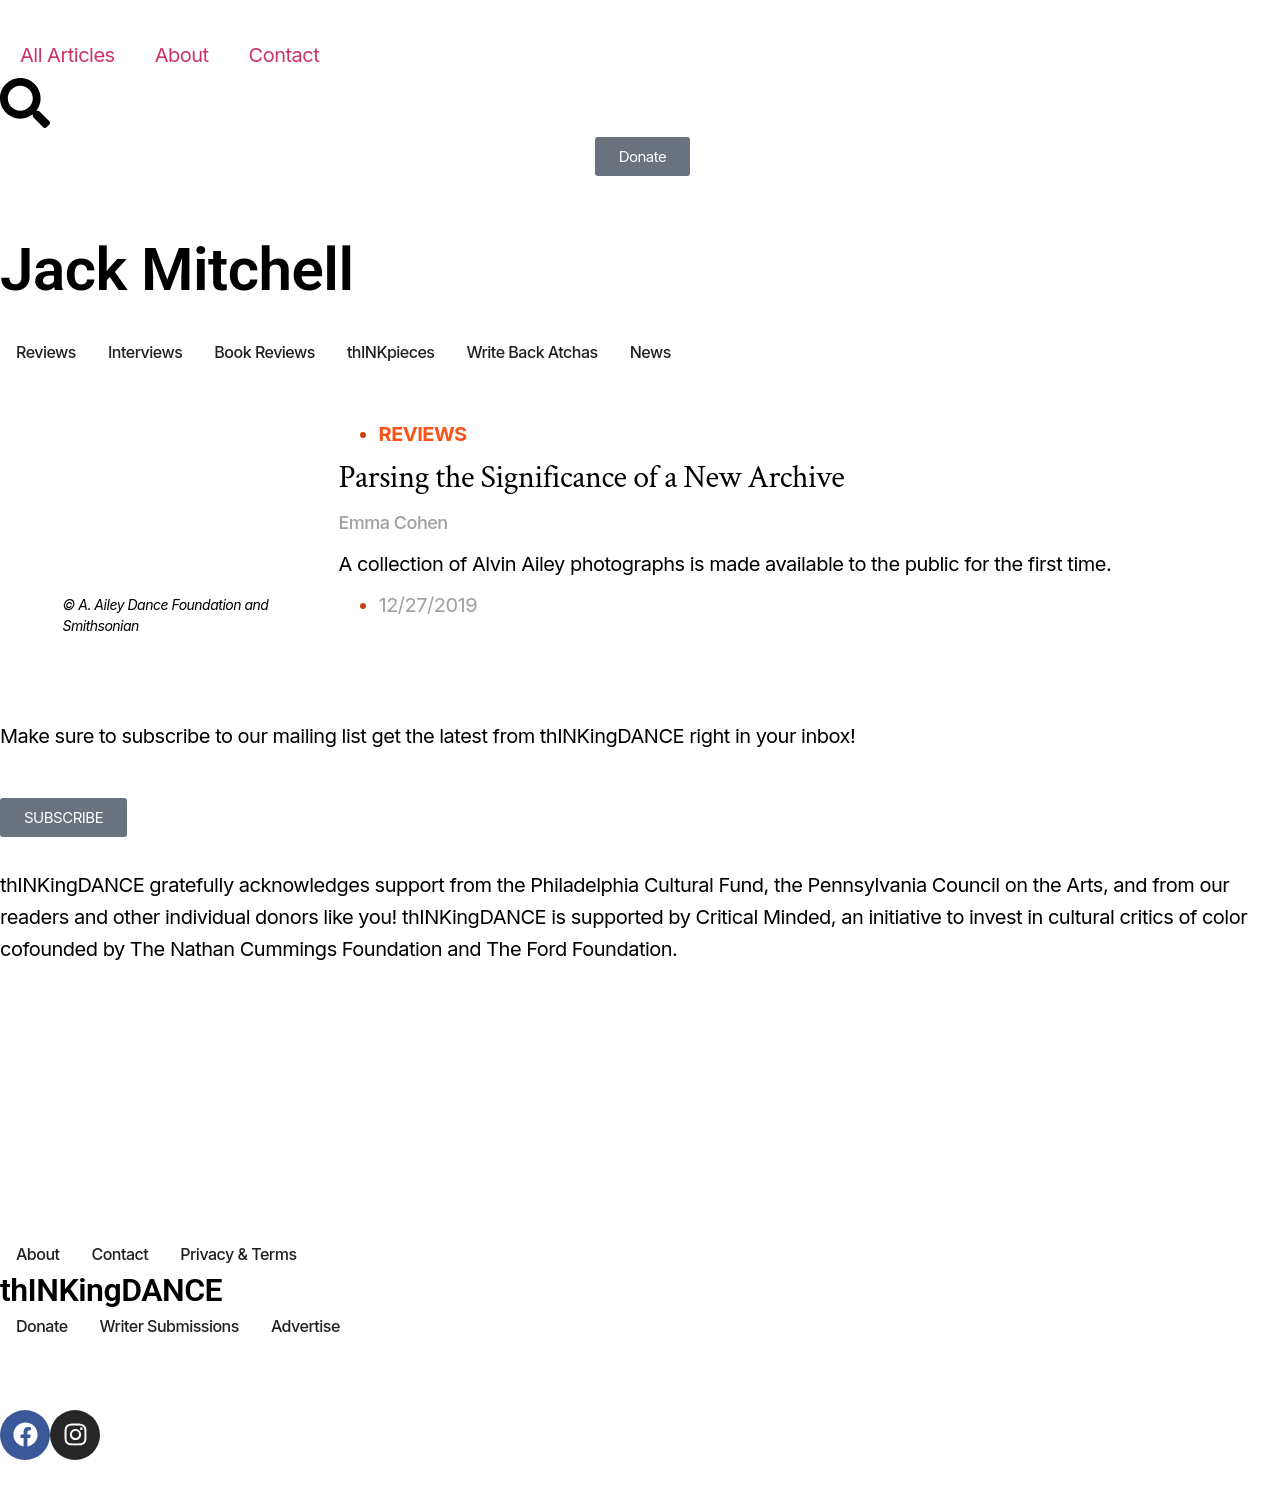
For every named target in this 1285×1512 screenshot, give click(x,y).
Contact (284, 55)
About (182, 55)
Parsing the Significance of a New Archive (592, 477)
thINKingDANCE (111, 1290)
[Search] (25, 103)
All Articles (67, 55)
